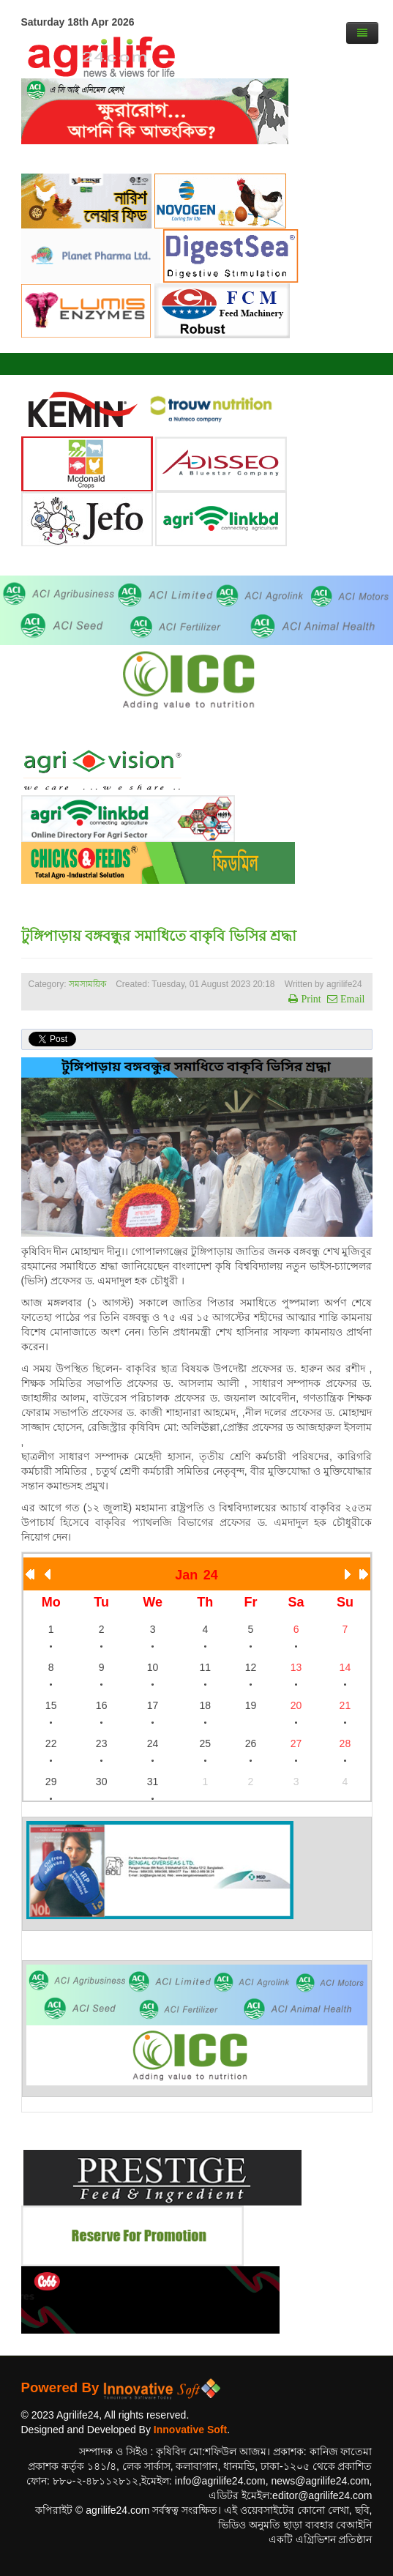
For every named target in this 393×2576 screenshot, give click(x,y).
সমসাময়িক (87, 984)
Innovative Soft (190, 2429)
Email (350, 999)
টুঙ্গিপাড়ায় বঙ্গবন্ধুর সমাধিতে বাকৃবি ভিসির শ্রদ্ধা (159, 936)
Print (309, 999)
